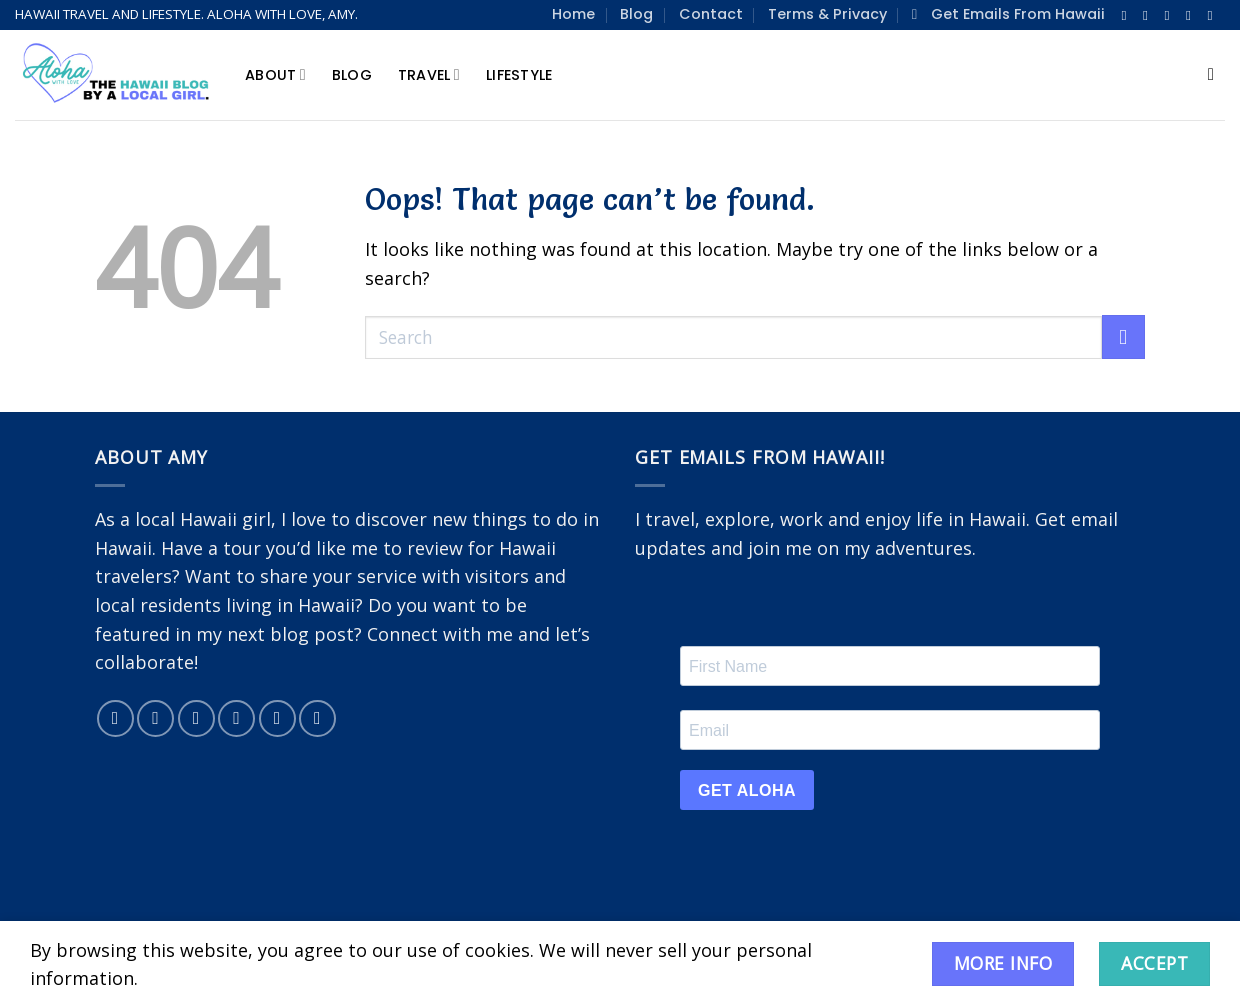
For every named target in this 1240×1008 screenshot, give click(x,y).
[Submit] (1123, 337)
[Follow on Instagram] (1149, 15)
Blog (636, 14)
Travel (429, 75)
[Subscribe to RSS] (317, 718)
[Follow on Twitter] (1171, 15)
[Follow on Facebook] (1128, 15)
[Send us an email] (1192, 15)
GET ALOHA (747, 790)
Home (573, 14)
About (275, 75)
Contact (711, 14)
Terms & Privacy (827, 14)
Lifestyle (519, 75)
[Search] (1216, 75)
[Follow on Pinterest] (1214, 15)
